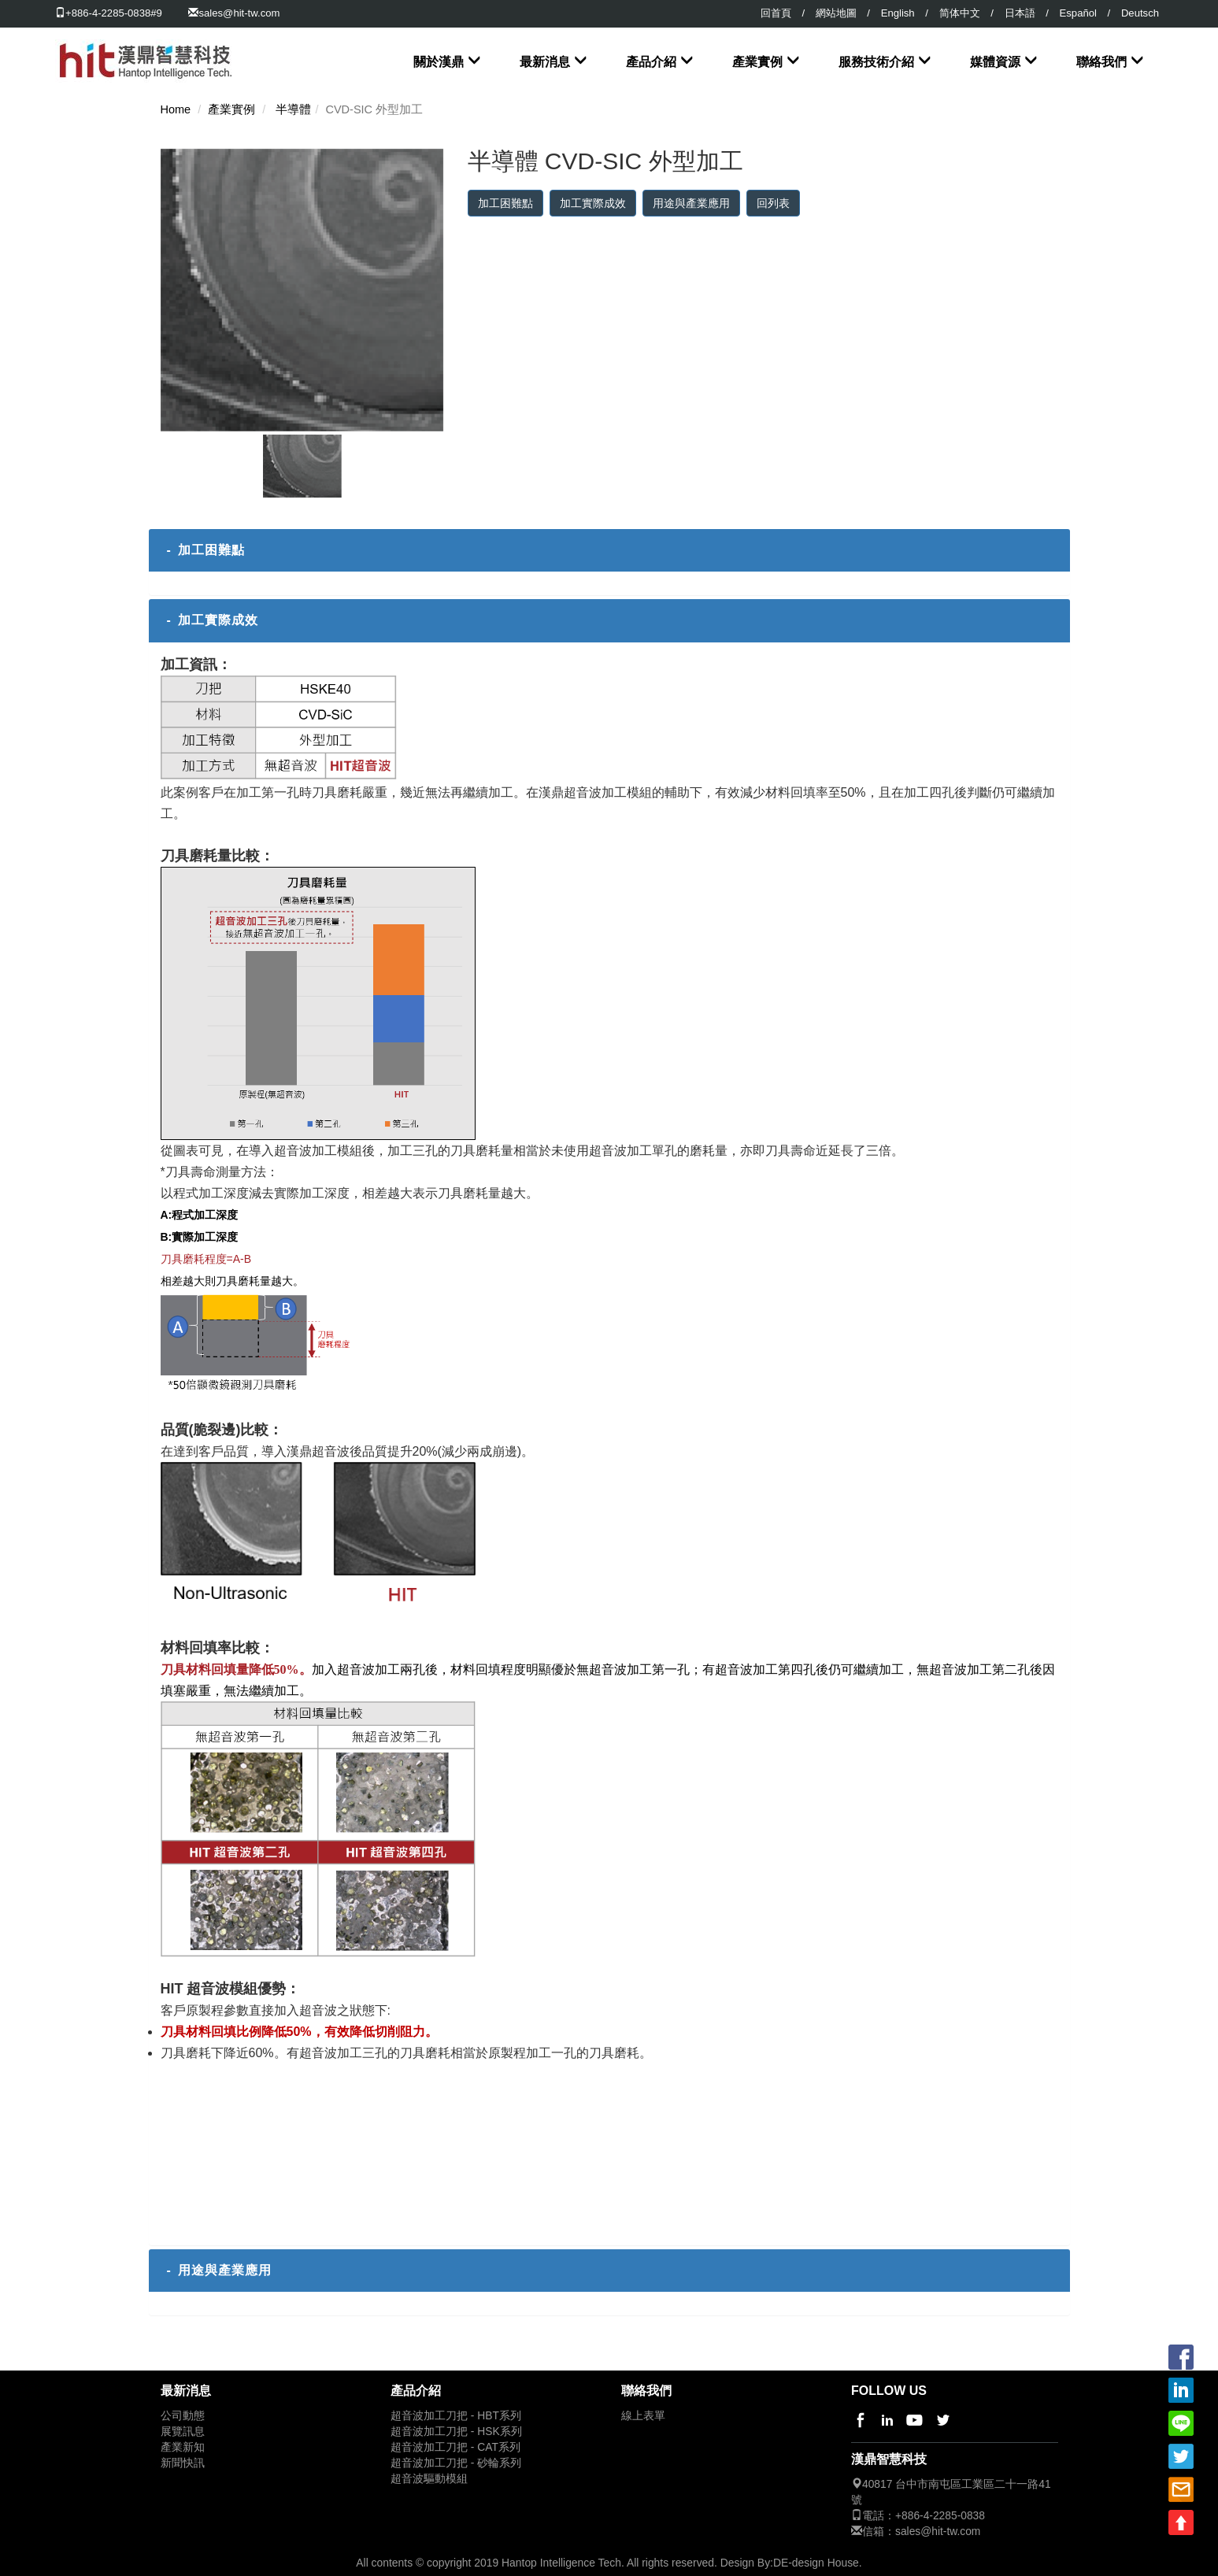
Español (1078, 13)
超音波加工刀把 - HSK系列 (456, 2431)
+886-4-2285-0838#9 (108, 13)
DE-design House (816, 2562)
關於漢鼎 (438, 61)
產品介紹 (651, 61)
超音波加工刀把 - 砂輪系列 (456, 2463)
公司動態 (183, 2416)
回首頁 (776, 13)
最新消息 (545, 61)
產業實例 (757, 61)
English (898, 13)
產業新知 (183, 2447)
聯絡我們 (1101, 61)
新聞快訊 (183, 2463)
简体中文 (959, 13)
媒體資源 (995, 61)
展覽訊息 (183, 2431)
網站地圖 (836, 13)
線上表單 (643, 2416)
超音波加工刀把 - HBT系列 (456, 2416)
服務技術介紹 (876, 61)
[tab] (609, 550)
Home (176, 109)
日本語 (1020, 13)
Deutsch (1140, 13)
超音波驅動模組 (429, 2479)
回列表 (773, 203)
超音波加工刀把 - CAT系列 (455, 2447)
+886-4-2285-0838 (940, 2516)
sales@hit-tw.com (239, 13)
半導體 (293, 109)
